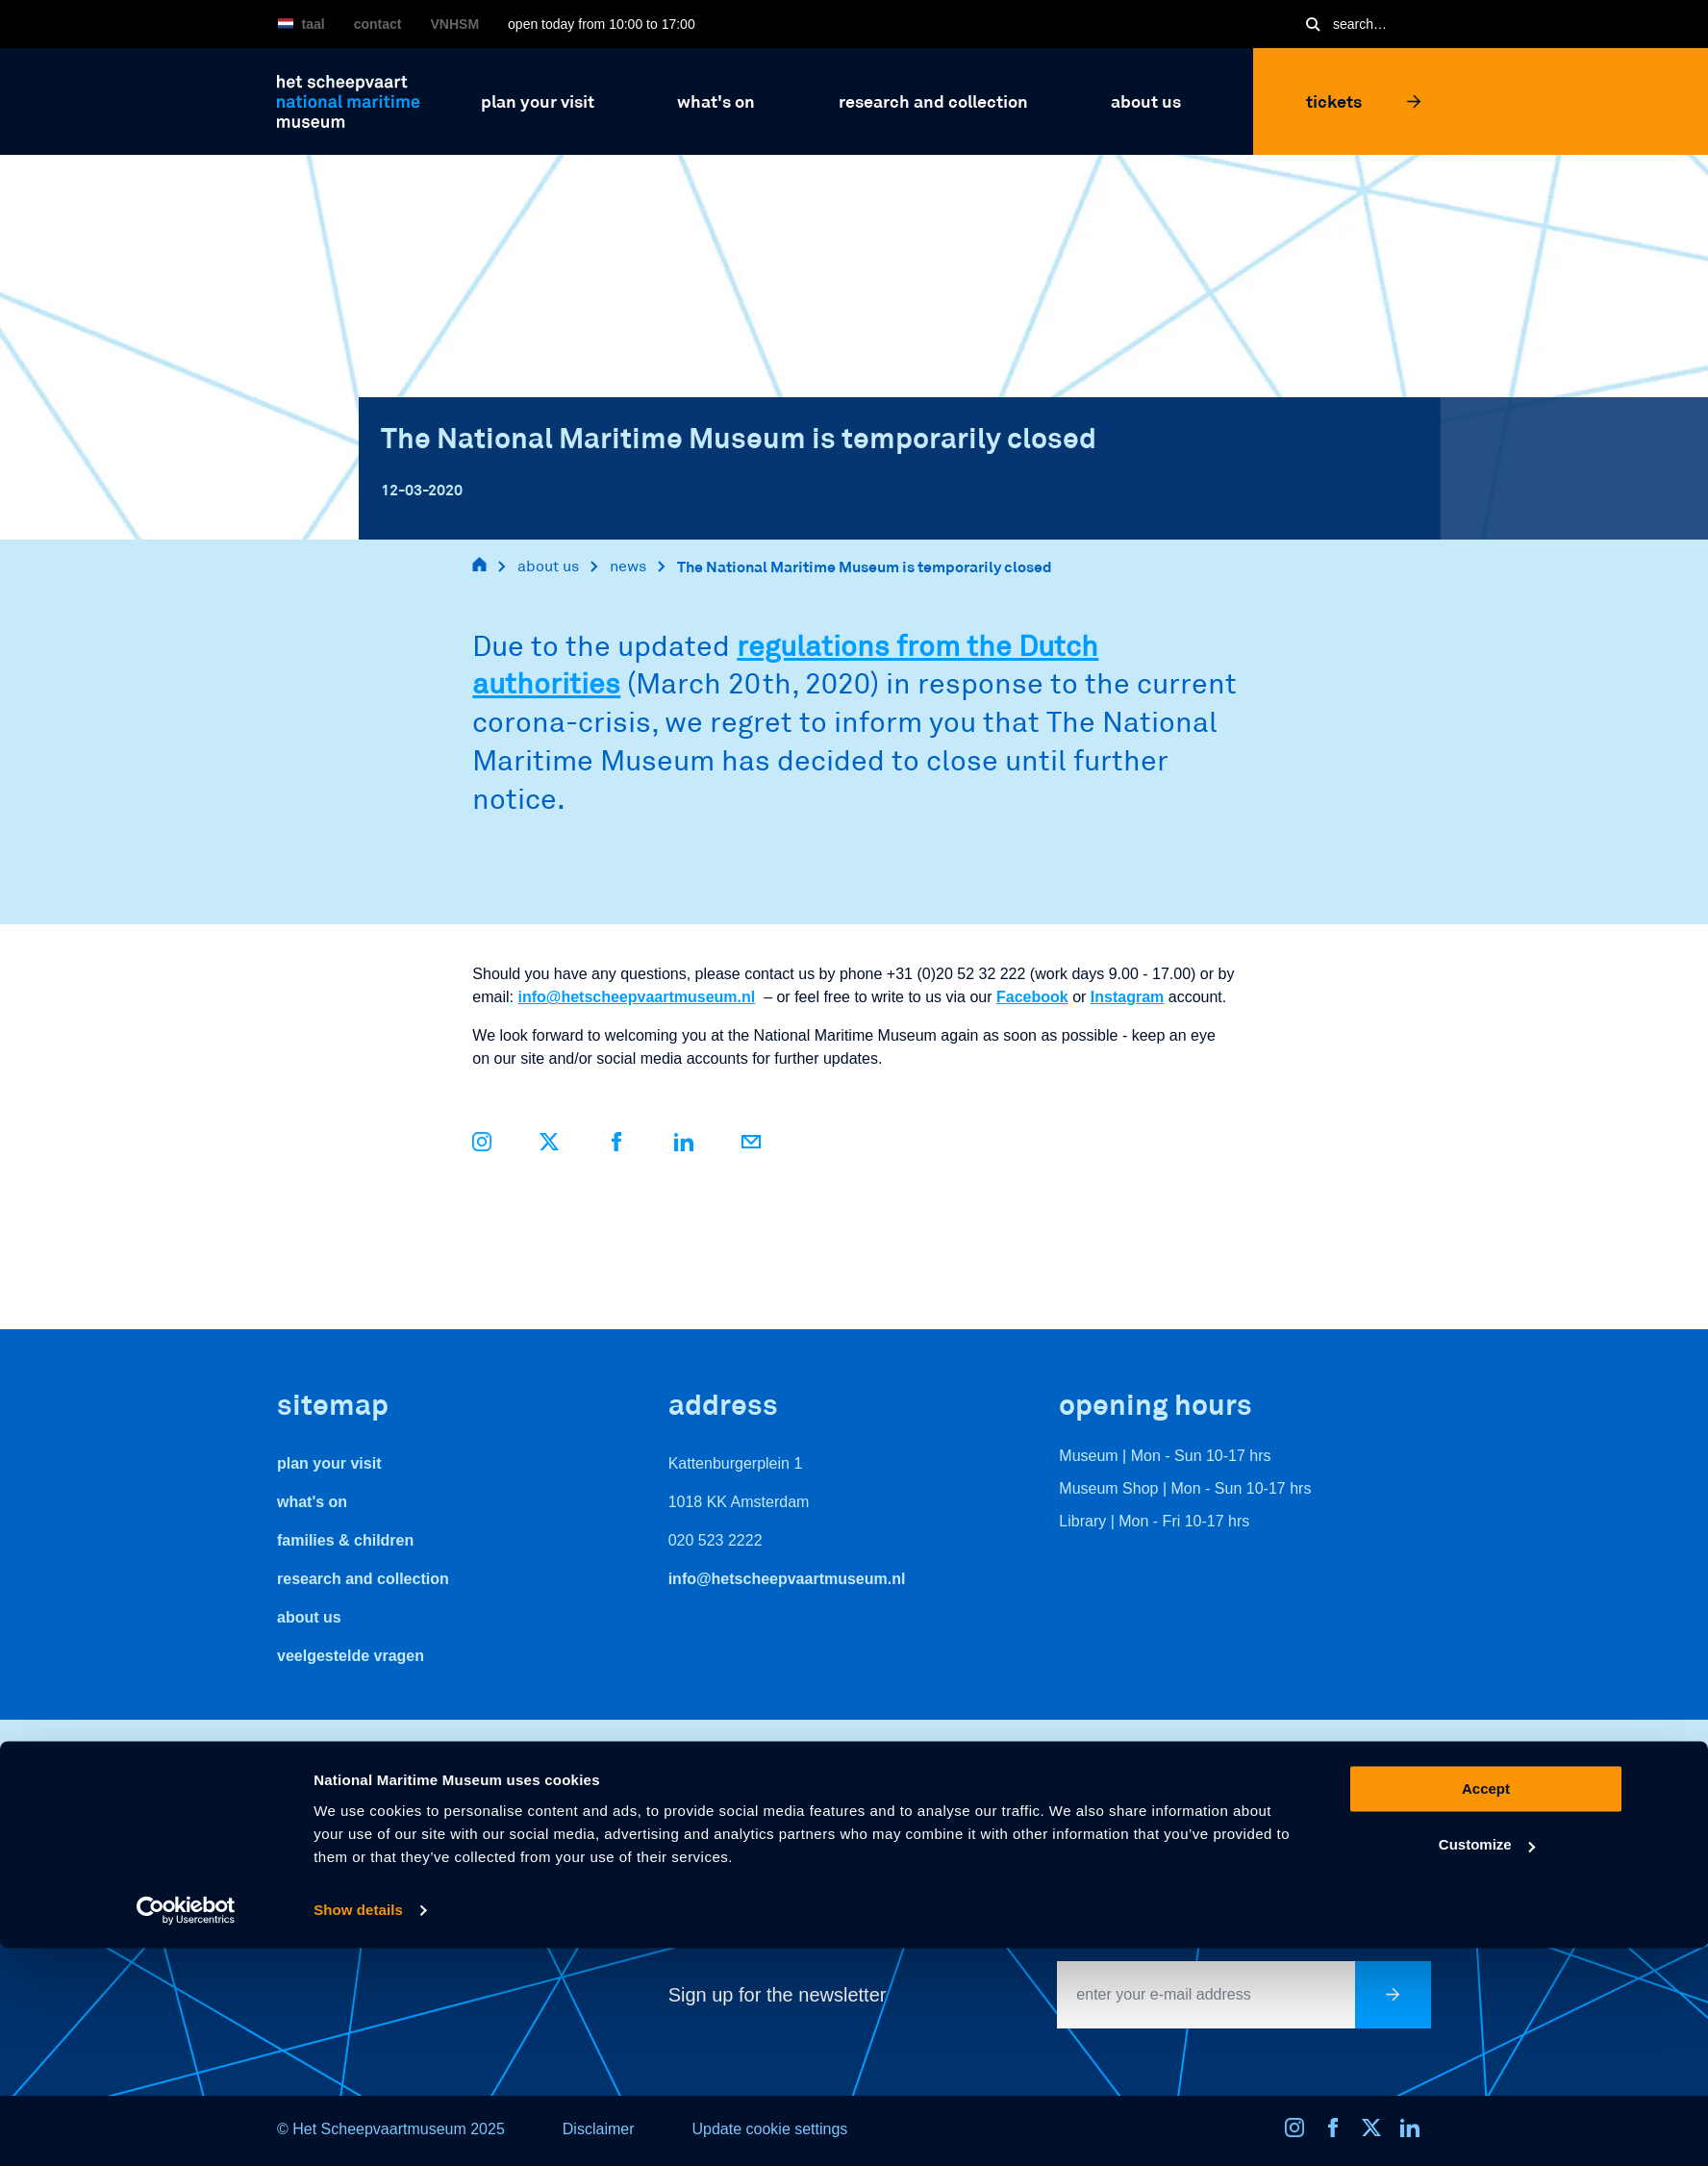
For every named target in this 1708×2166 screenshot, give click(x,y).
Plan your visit (329, 1463)
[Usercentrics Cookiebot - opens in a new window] (186, 2128)
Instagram (1127, 997)
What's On (312, 1502)
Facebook (1032, 997)
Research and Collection (363, 1579)
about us (548, 566)
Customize (1487, 2062)
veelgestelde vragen (350, 1656)
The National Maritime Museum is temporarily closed (864, 566)
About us (309, 1617)
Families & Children (345, 1540)
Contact (378, 24)
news (628, 566)
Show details (358, 2128)
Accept (1486, 2007)
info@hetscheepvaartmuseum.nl (636, 997)
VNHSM (455, 24)
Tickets (1363, 101)
